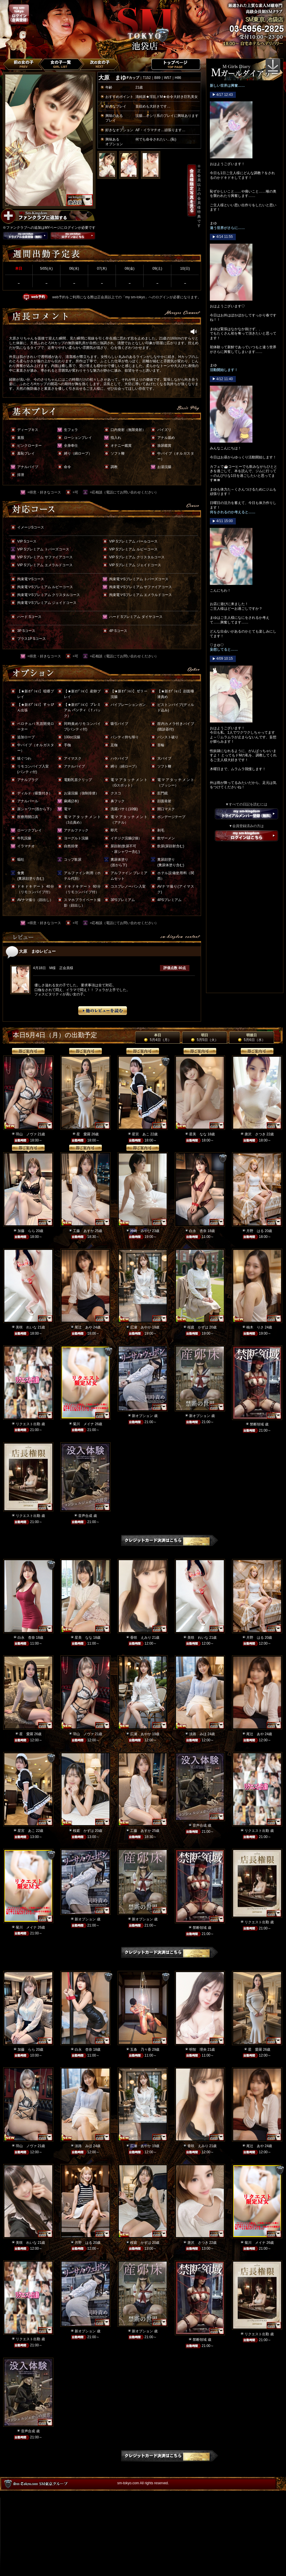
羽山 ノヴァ (26, 1134)
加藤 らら (26, 1231)
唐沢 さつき (255, 1134)
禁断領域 (257, 1424)
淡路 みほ (198, 1734)
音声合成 (85, 1516)
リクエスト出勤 (28, 1424)
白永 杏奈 (198, 1231)
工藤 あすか (83, 1231)
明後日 (251, 1037)
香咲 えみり (140, 1638)
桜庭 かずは (197, 1327)
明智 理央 (198, 2049)
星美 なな (198, 1134)
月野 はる (255, 1231)
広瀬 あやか (140, 1327)
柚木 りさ (255, 1327)
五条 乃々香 (140, 2049)
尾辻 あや (83, 1327)
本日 (157, 1037)
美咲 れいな (26, 1327)
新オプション (142, 1416)
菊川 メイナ (83, 1424)
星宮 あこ (140, 1134)
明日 (204, 1037)
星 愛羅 (83, 1134)
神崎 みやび (140, 1231)
